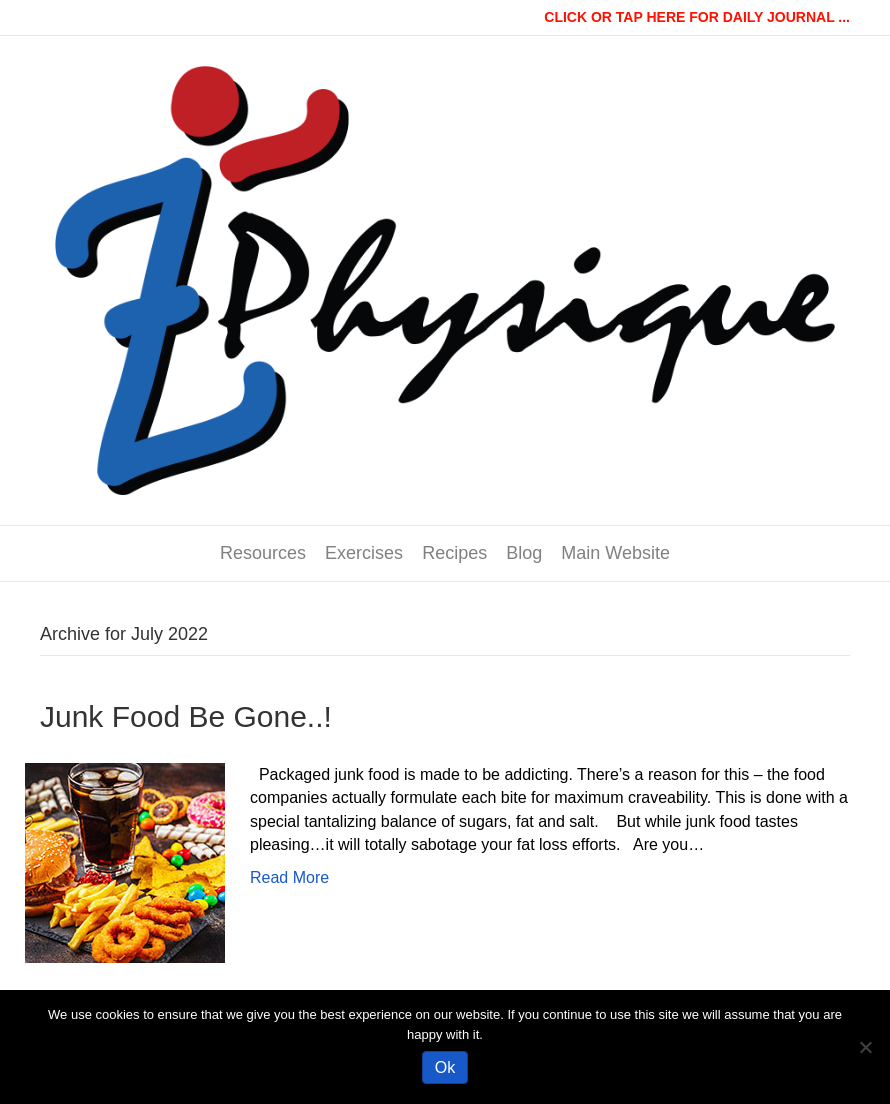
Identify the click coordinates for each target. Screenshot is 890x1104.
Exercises (364, 553)
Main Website (615, 553)
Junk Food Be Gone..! (186, 716)
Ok (445, 1067)
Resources (263, 553)
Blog (524, 553)
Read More (289, 877)
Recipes (454, 553)
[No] (865, 1047)
